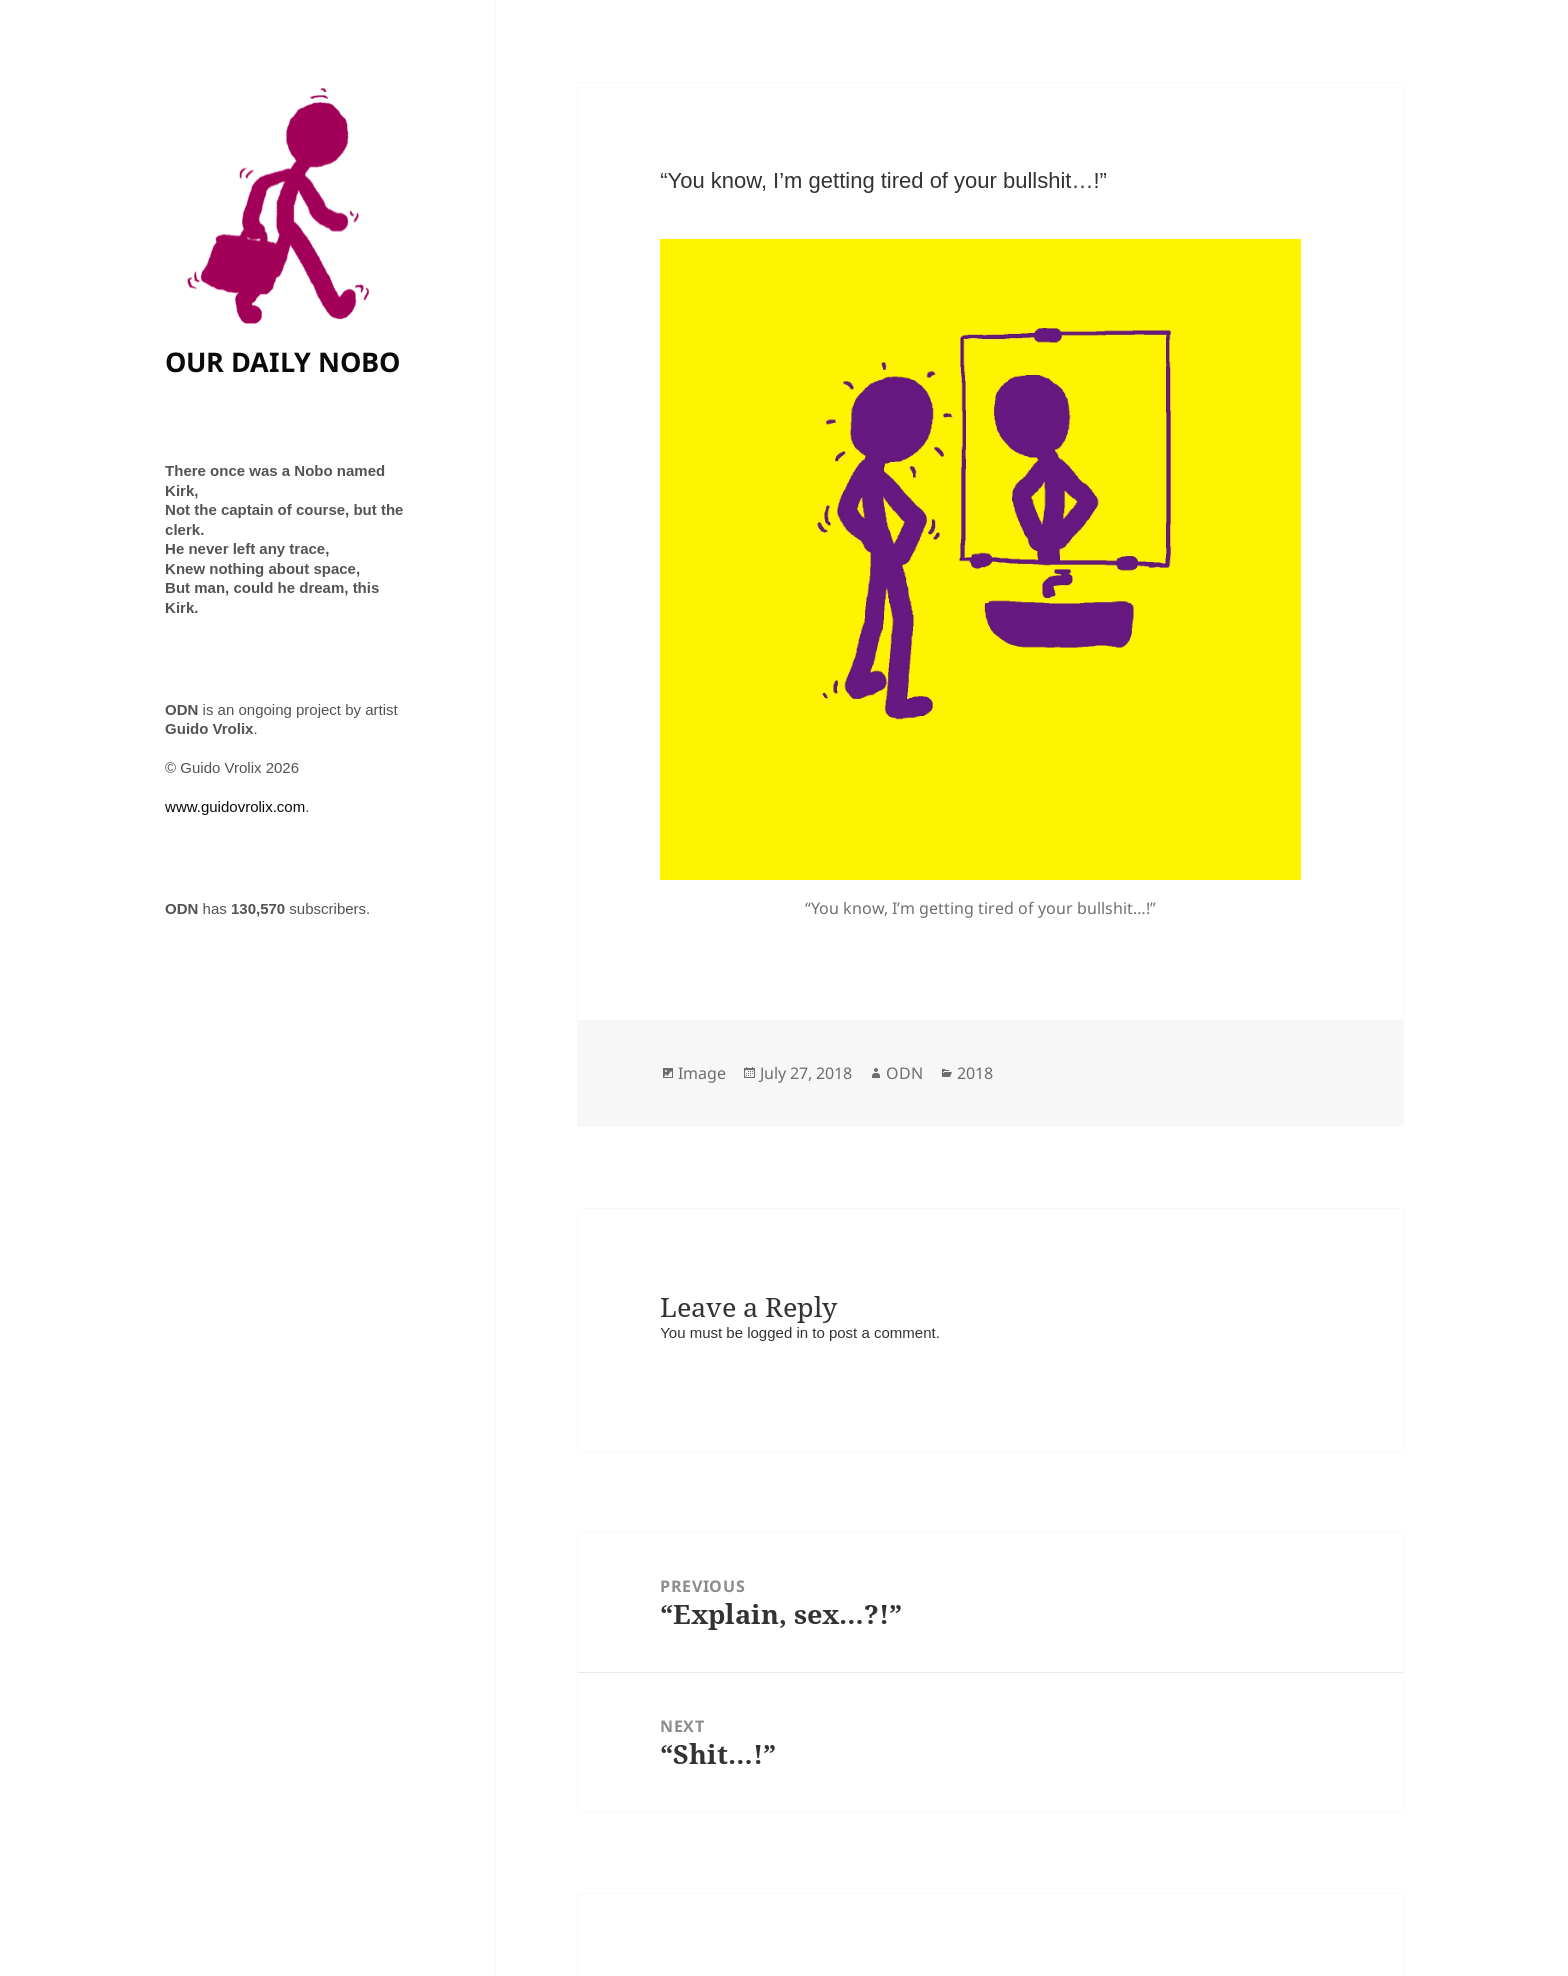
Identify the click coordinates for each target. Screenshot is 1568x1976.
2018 (975, 1073)
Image (702, 1073)
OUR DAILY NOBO (282, 361)
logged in (777, 1332)
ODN (904, 1073)
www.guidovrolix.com (235, 806)
